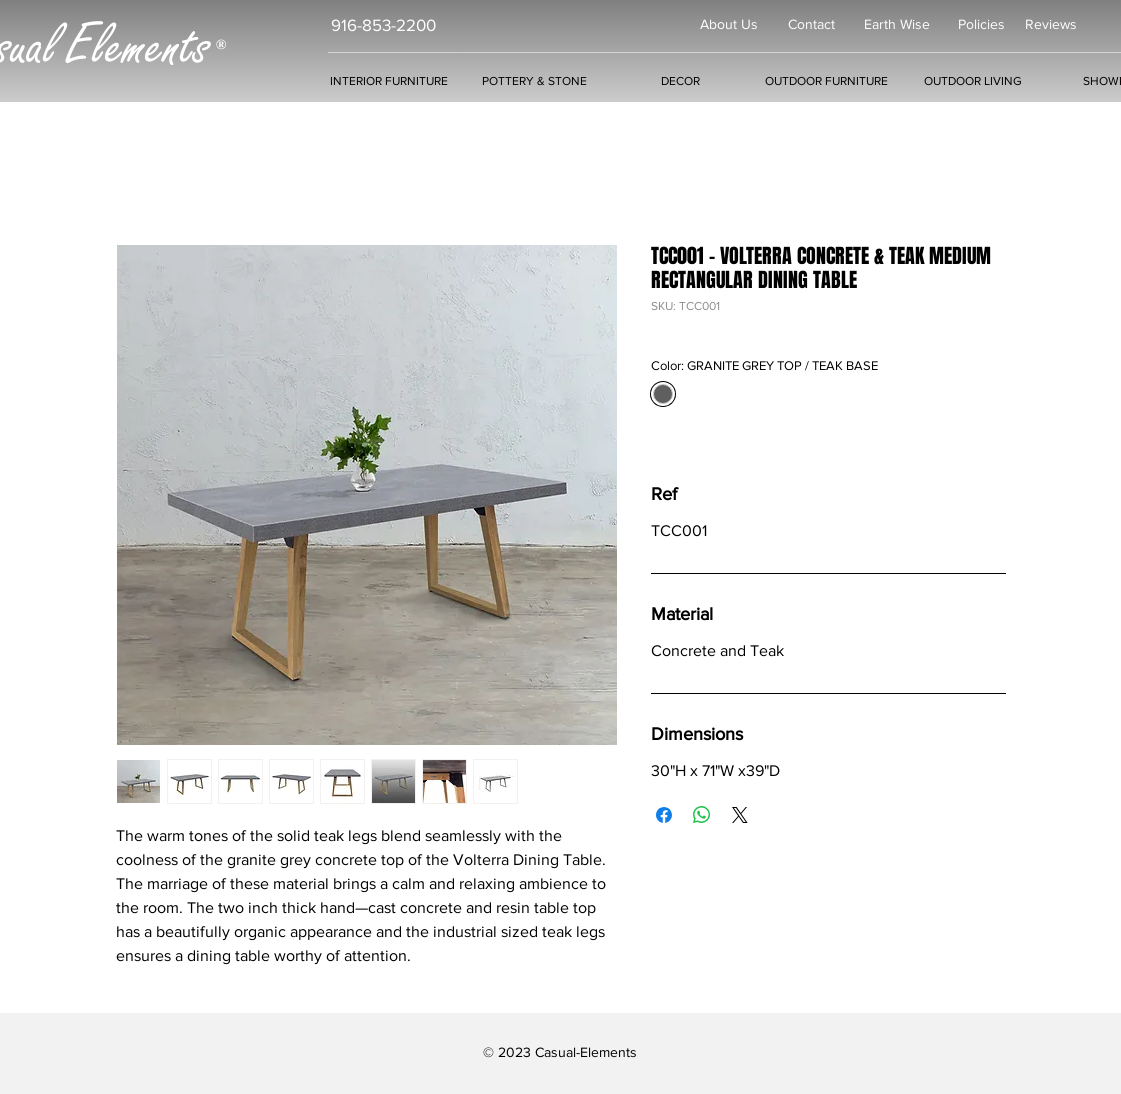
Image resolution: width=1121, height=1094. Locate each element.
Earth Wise (897, 24)
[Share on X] (740, 815)
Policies (981, 24)
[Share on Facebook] (664, 815)
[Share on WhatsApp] (702, 815)
